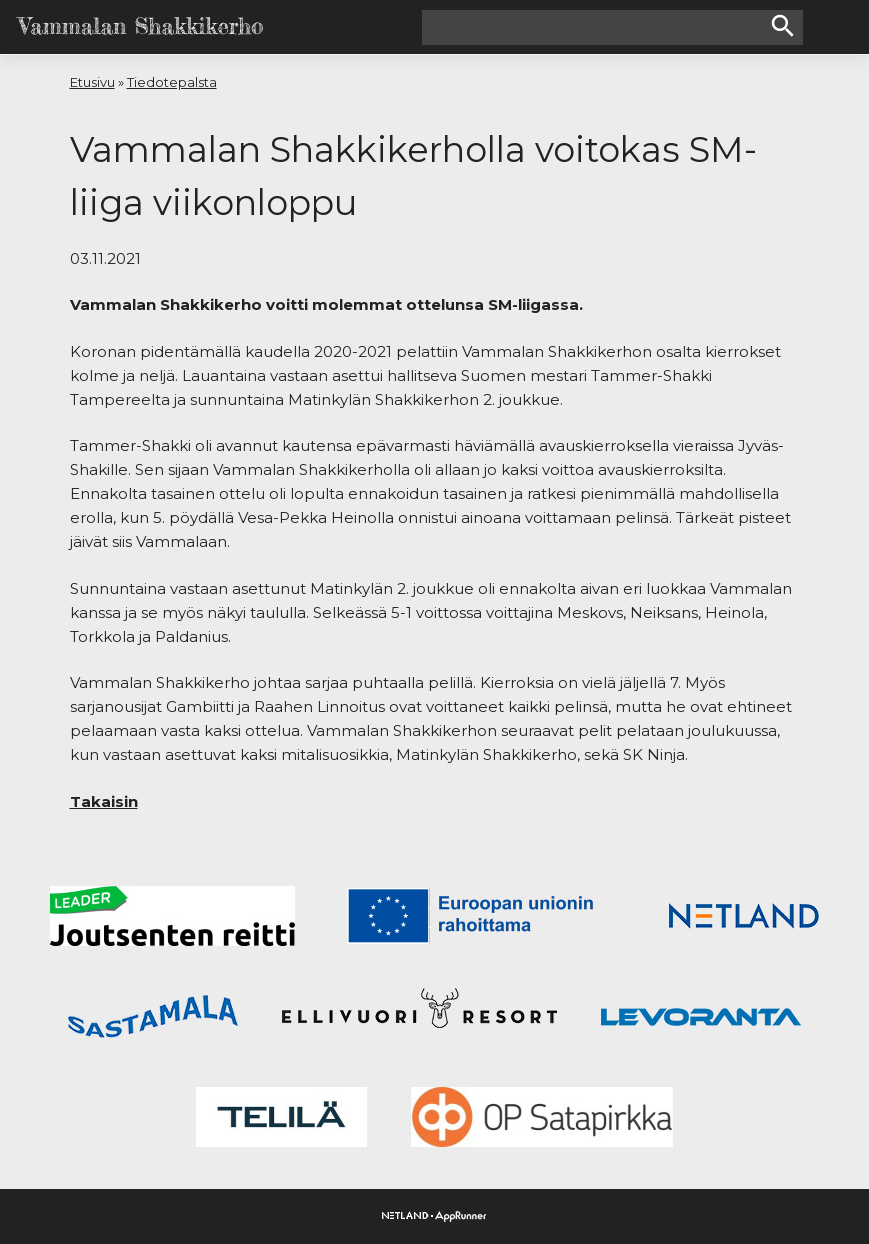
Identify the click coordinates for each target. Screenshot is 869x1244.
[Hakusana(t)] (595, 27)
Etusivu (92, 82)
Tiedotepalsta (172, 82)
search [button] (783, 26)
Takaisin (104, 801)
